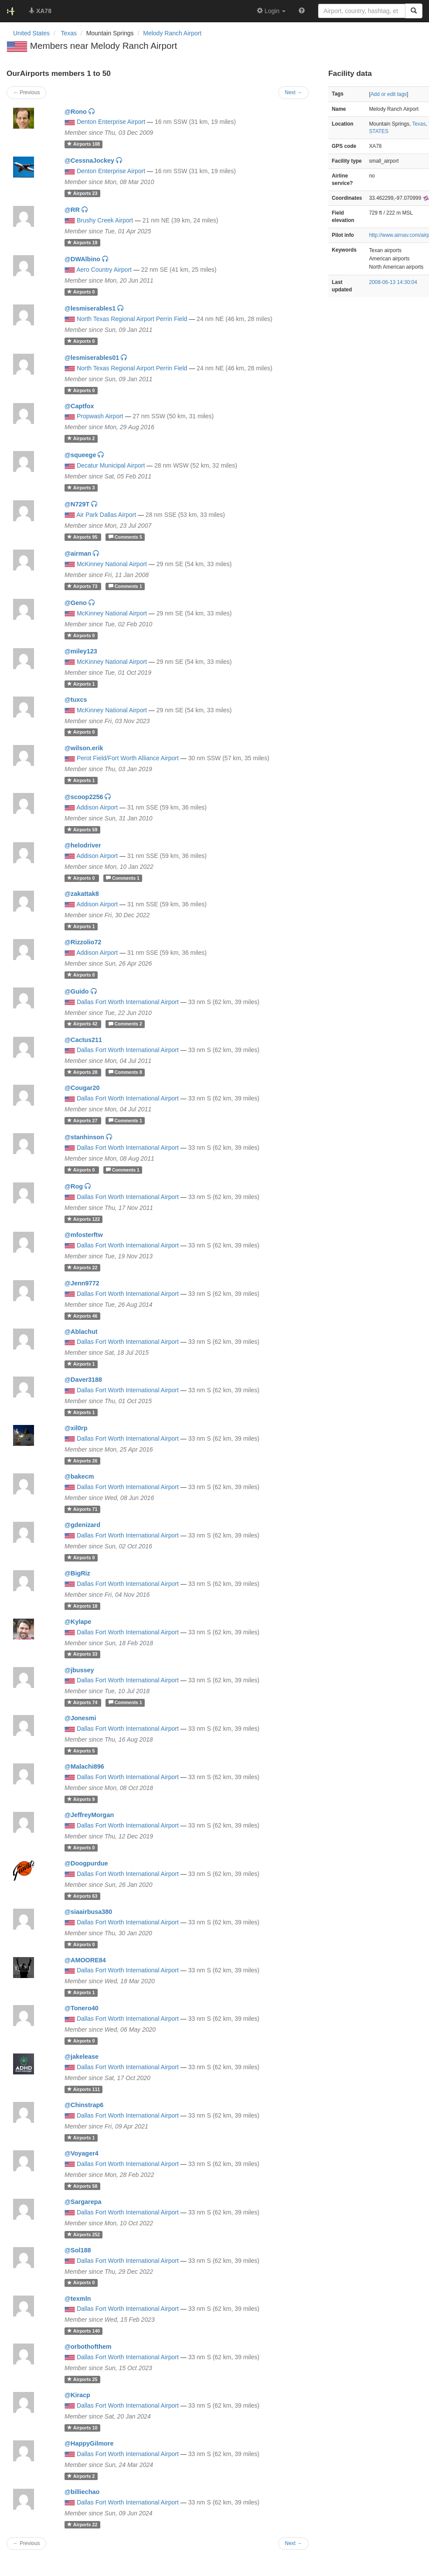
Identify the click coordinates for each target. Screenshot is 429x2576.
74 (83, 1702)
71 (82, 1509)
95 (83, 537)
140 (83, 2330)
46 (82, 1316)
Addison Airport (97, 807)
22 (82, 1267)
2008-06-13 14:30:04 (393, 282)
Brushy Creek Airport (105, 220)
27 (83, 1120)
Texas (419, 124)
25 (82, 2379)
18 (82, 1606)
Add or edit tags (389, 94)
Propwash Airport (100, 416)
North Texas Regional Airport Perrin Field (132, 318)
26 (82, 1460)
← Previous (26, 2543)
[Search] (413, 10)
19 (82, 242)
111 (83, 2089)
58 (82, 2186)
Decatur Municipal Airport (111, 465)
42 (83, 1024)
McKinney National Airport (112, 563)
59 (82, 829)
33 (82, 1654)
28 (83, 1072)
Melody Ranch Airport (172, 33)
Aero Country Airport (104, 269)
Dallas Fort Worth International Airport (128, 1001)
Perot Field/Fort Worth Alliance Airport (128, 758)
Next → (293, 2543)
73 (83, 586)
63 (82, 1896)
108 (83, 144)
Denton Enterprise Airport (111, 121)
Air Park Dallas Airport (106, 514)
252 (83, 2234)
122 (83, 1219)
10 (82, 2427)
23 (82, 193)
